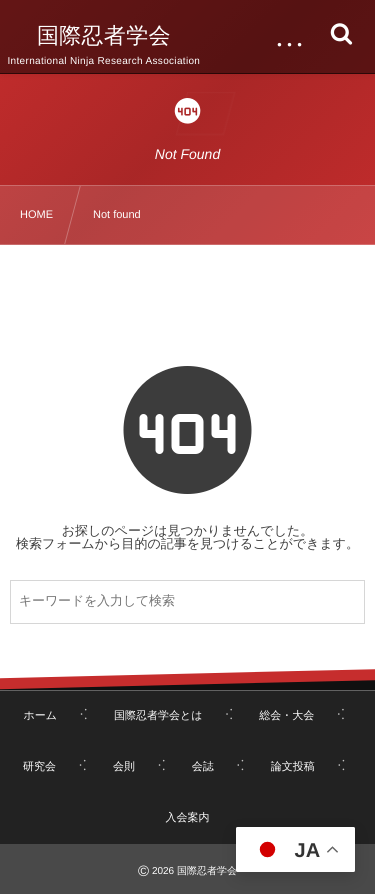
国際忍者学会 (104, 36)
